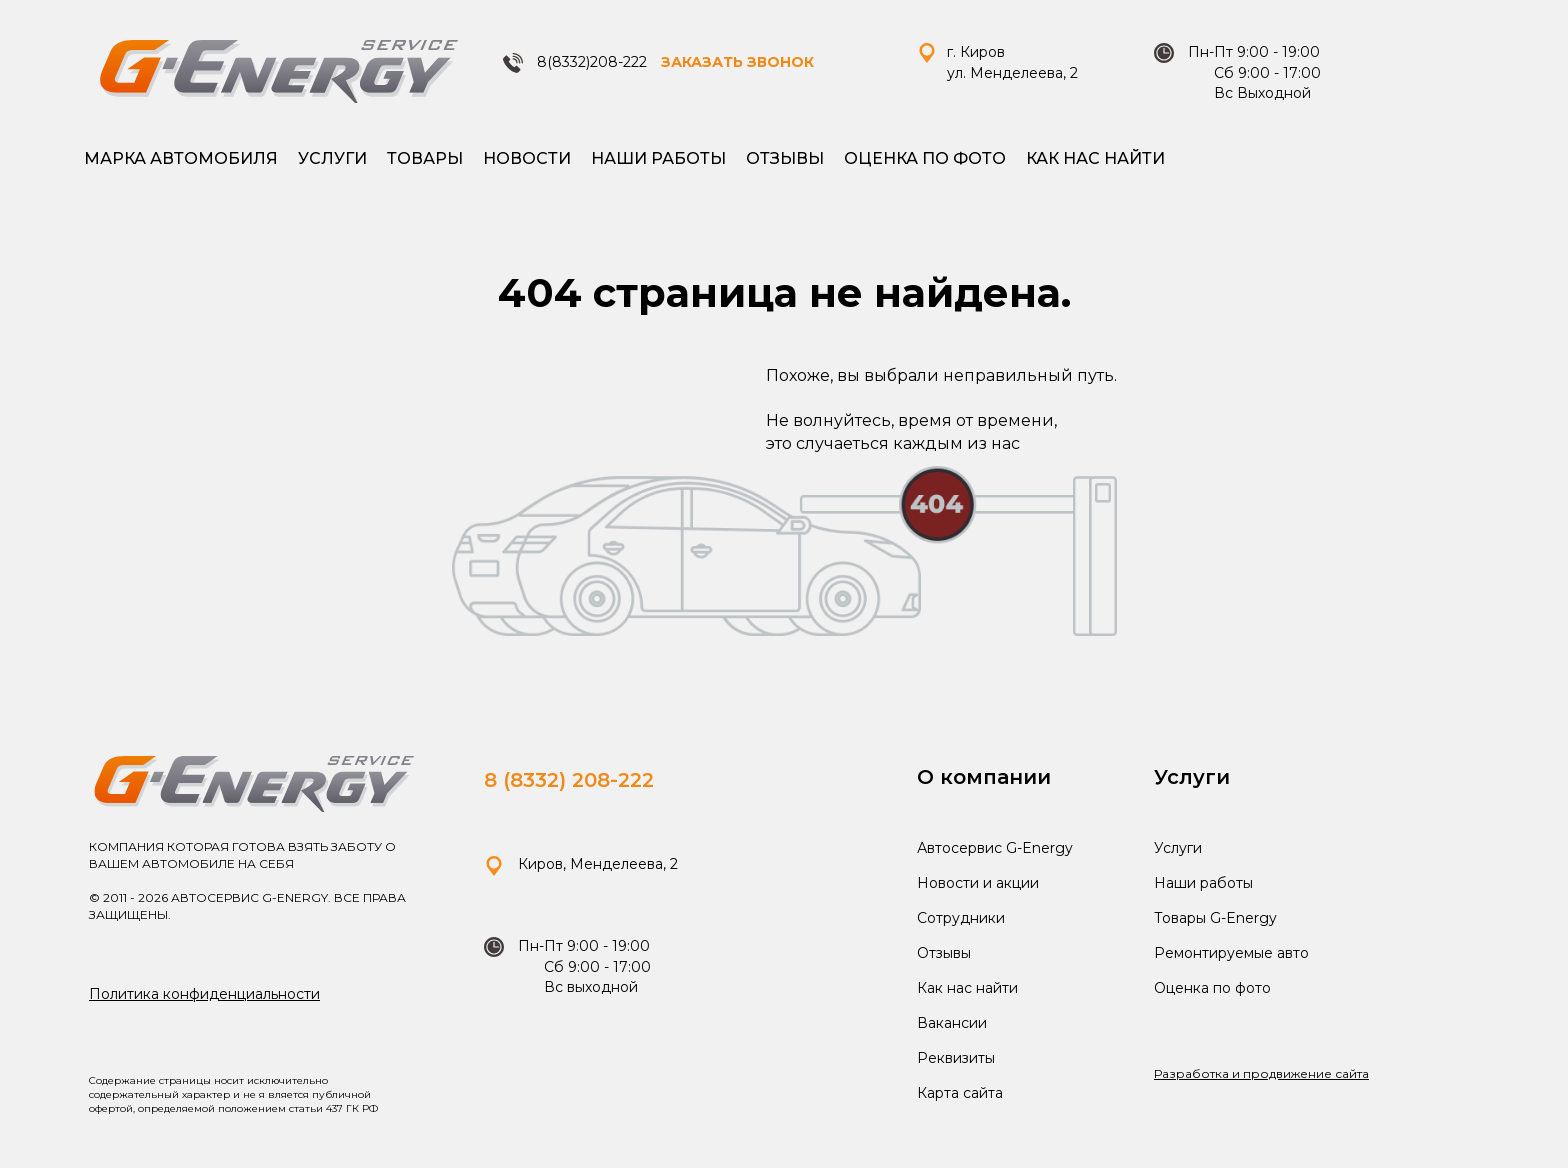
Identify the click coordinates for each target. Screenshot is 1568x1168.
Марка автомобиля (181, 158)
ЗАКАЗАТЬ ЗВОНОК (737, 62)
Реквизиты (956, 1058)
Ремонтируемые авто (1231, 953)
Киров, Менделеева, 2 (581, 864)
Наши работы (658, 158)
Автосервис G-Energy (995, 848)
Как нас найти (1095, 158)
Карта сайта (960, 1093)
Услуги (332, 158)
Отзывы (785, 158)
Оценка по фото (925, 158)
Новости (527, 158)
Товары (425, 158)
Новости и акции (978, 883)
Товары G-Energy (1215, 918)
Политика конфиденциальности (204, 994)
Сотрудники (961, 918)
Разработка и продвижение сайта (1261, 1073)
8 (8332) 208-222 (569, 780)
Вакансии (952, 1023)
